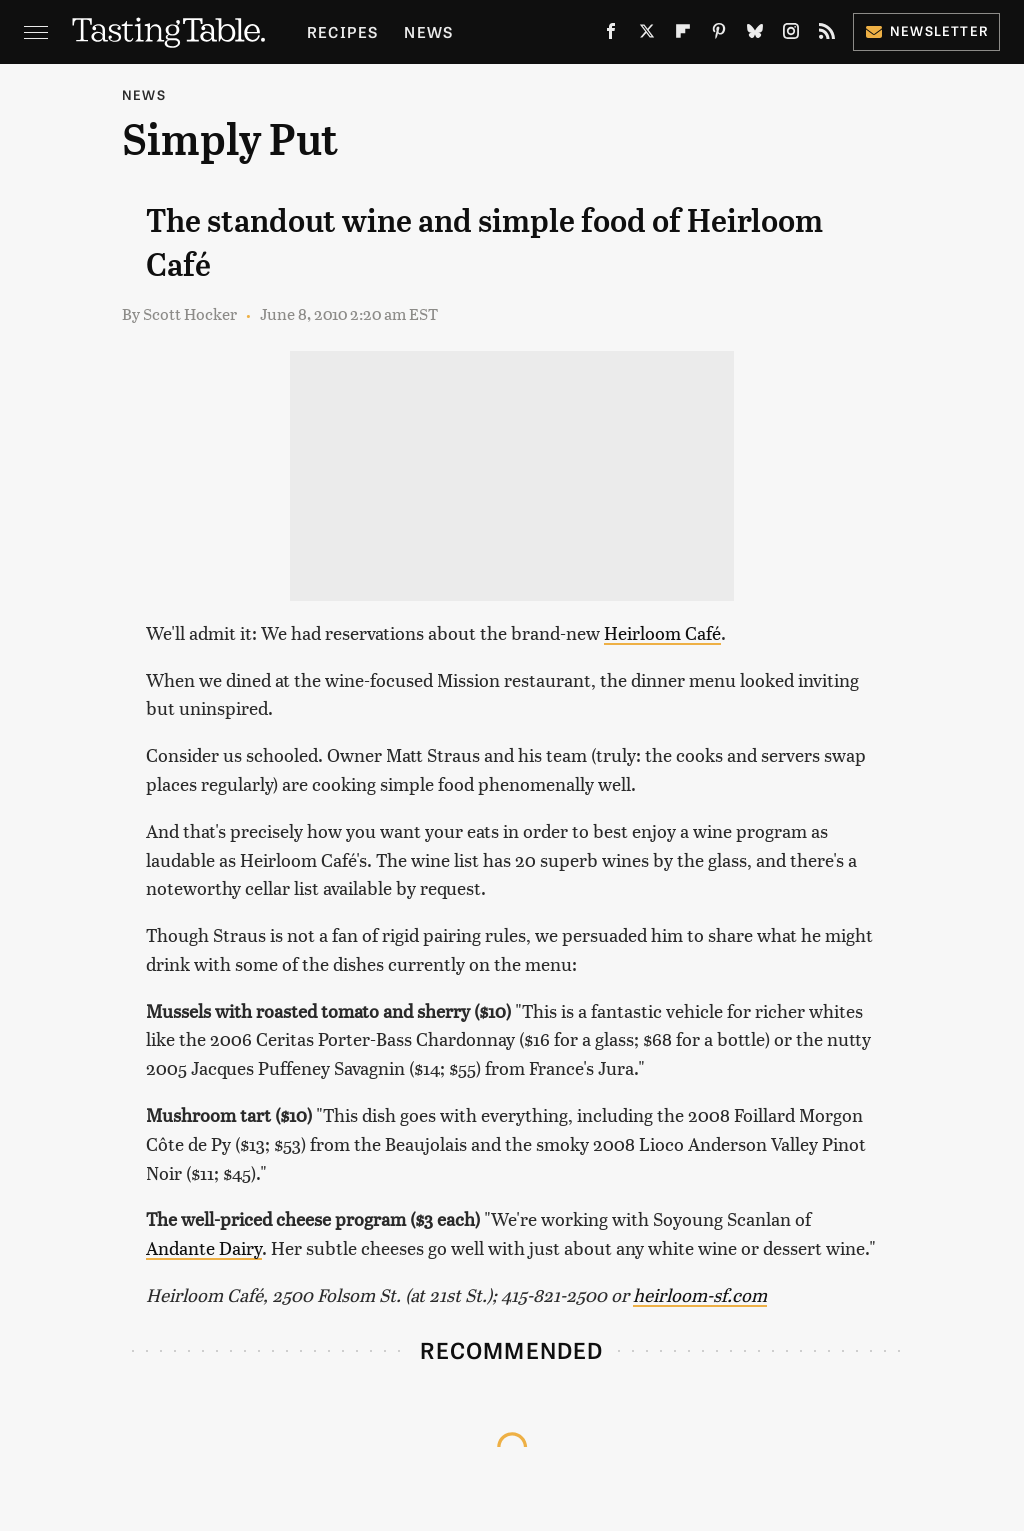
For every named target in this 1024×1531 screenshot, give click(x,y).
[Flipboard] (683, 35)
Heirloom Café (662, 632)
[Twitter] (647, 35)
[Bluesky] (755, 35)
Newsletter (926, 30)
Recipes (342, 31)
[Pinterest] (719, 35)
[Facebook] (611, 35)
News (428, 31)
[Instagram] (791, 35)
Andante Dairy (204, 1247)
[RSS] (827, 35)
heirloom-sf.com (700, 1294)
